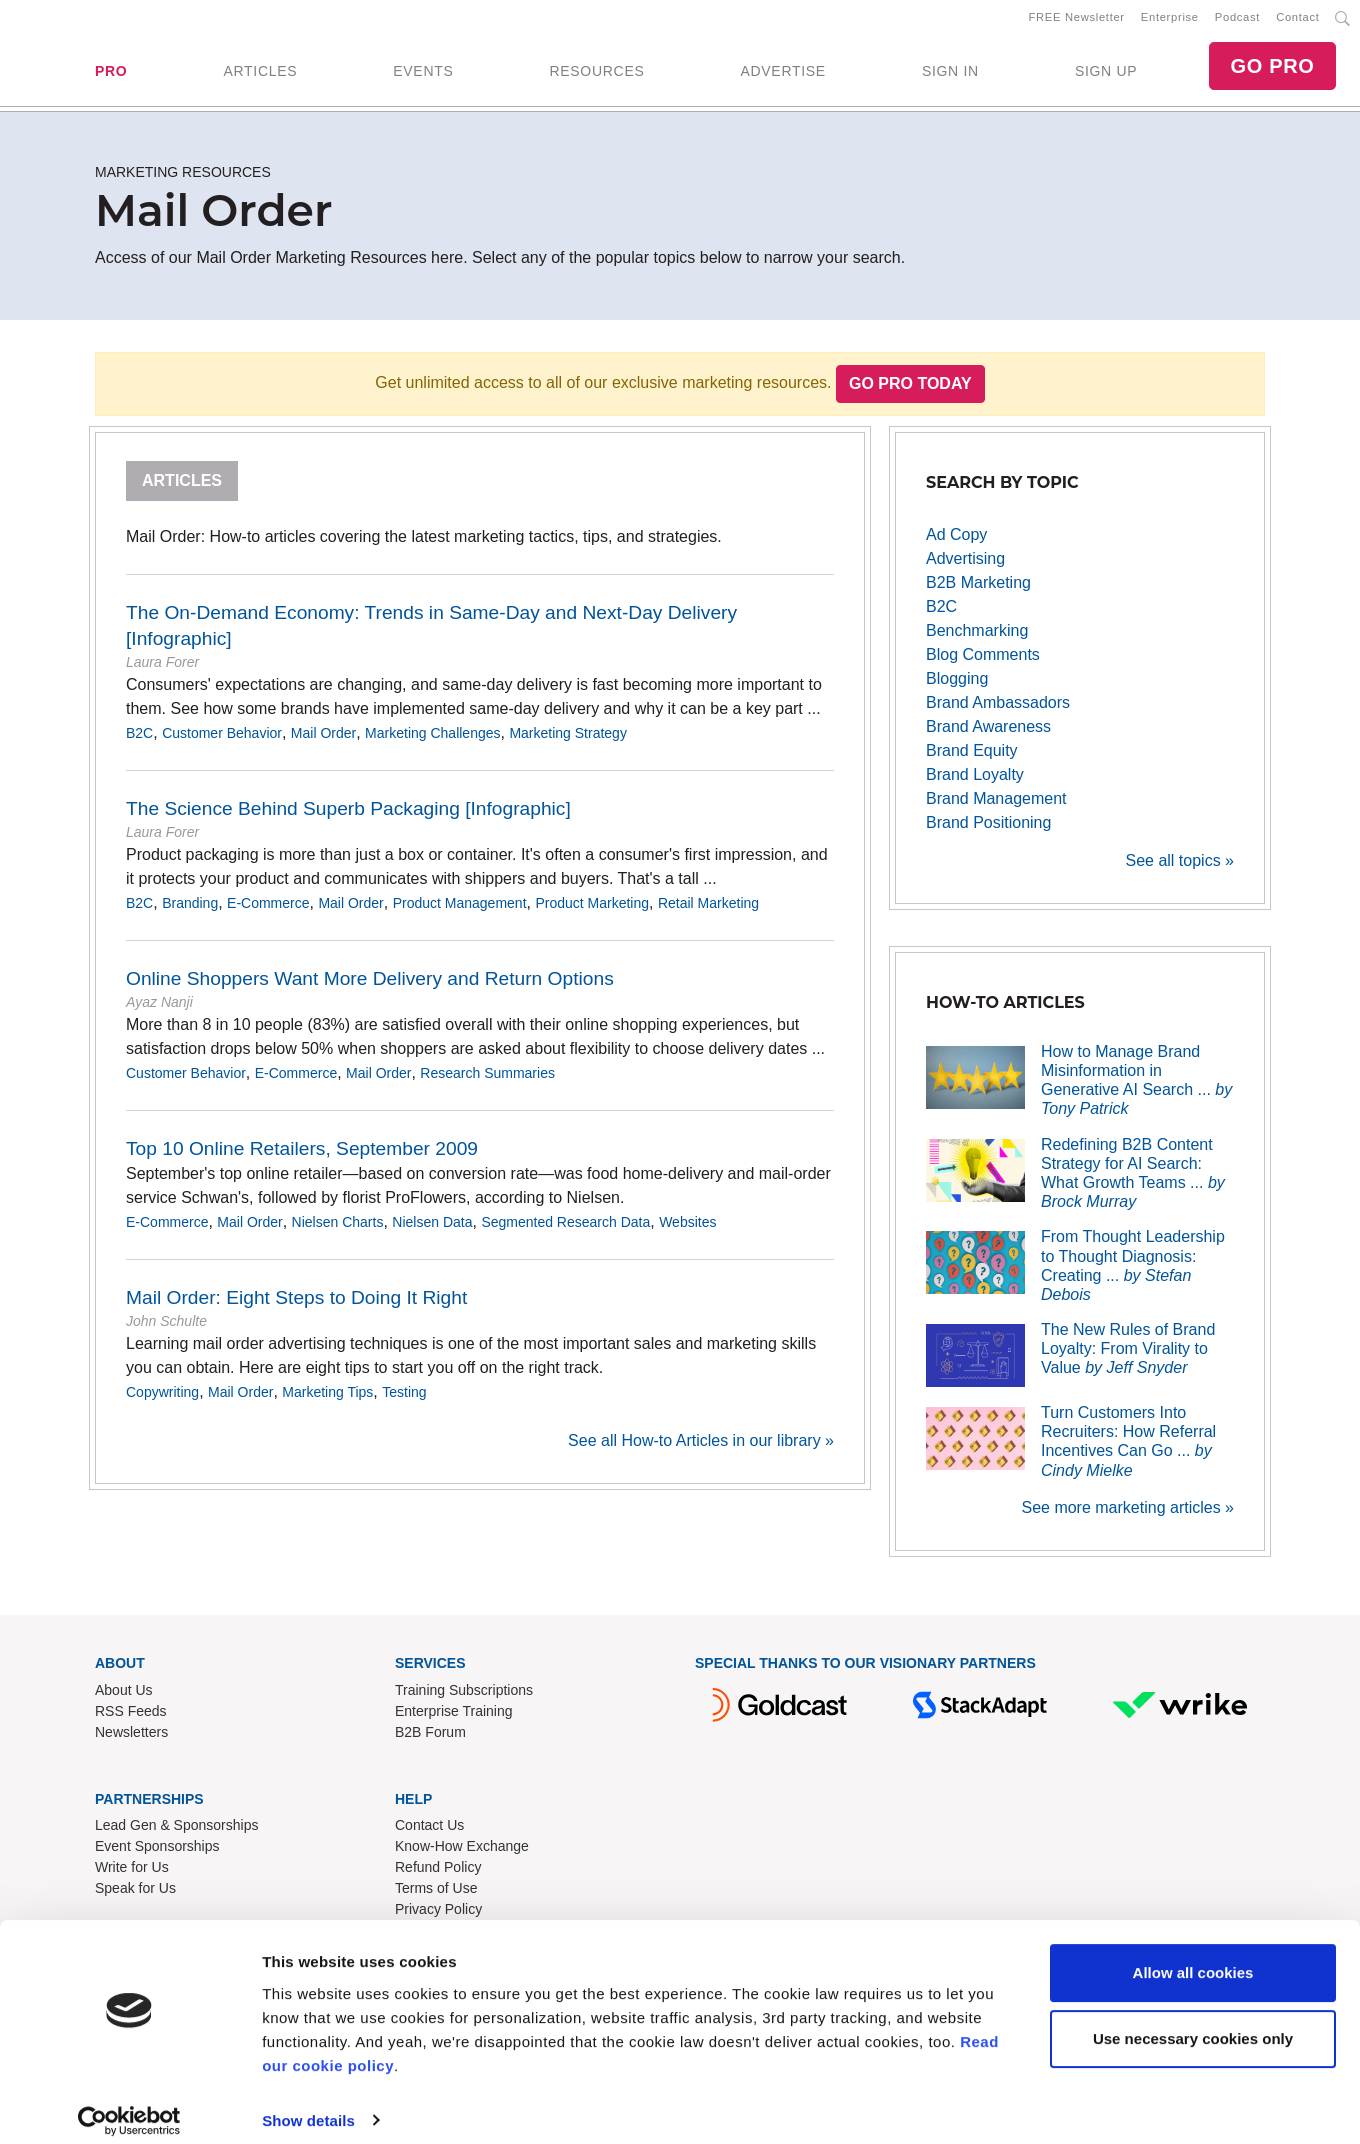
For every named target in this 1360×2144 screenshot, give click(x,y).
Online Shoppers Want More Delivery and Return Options (370, 986)
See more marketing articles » (1127, 1514)
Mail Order (323, 741)
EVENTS (423, 75)
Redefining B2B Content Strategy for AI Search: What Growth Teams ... (1133, 1180)
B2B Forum (430, 1739)
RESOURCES (596, 75)
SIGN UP (1106, 75)
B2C (139, 741)
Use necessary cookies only (1193, 2022)
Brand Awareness (988, 733)
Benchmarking (977, 637)
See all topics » (1179, 867)
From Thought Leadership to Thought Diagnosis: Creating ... (1133, 1273)
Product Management (460, 911)
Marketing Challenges (432, 741)
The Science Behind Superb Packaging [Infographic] (348, 816)
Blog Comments (983, 661)
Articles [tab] (182, 488)
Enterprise (1170, 21)
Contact (1297, 21)
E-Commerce (268, 911)
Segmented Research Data (565, 1230)
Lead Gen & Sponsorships (176, 1833)
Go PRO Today (910, 391)
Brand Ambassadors (998, 709)
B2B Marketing (978, 589)
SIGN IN (950, 75)
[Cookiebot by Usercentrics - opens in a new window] (129, 2105)
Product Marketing (592, 911)
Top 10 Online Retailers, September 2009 (302, 1156)
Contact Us (429, 1833)
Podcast (1237, 21)
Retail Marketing (708, 911)
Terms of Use (436, 1896)
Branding (190, 911)
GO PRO (1272, 70)
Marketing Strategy (568, 741)
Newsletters (131, 1739)
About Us (124, 1697)
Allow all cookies (1193, 1957)
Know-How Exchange (462, 1854)
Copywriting (162, 1400)
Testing (404, 1400)
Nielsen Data (432, 1230)
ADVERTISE (782, 75)
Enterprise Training (454, 1718)
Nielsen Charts (338, 1230)
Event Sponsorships (157, 1854)
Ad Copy (956, 541)
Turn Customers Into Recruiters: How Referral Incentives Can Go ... (1128, 1449)
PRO (111, 75)
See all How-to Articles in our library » (701, 1448)
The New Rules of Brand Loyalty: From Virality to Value (1128, 1356)
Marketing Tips (327, 1400)
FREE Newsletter (1077, 21)
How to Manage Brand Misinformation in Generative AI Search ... (1136, 1087)
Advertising (965, 565)
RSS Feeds (131, 1718)
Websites (687, 1230)
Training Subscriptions (464, 1697)
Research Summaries (487, 1081)
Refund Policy (438, 1875)
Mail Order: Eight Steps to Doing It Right (296, 1305)
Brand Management (996, 805)
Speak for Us (135, 1896)
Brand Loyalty (975, 781)
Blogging (957, 685)
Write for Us (132, 1875)
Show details (308, 2104)
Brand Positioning (988, 829)
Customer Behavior (222, 741)
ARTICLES (260, 75)
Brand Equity (972, 757)
